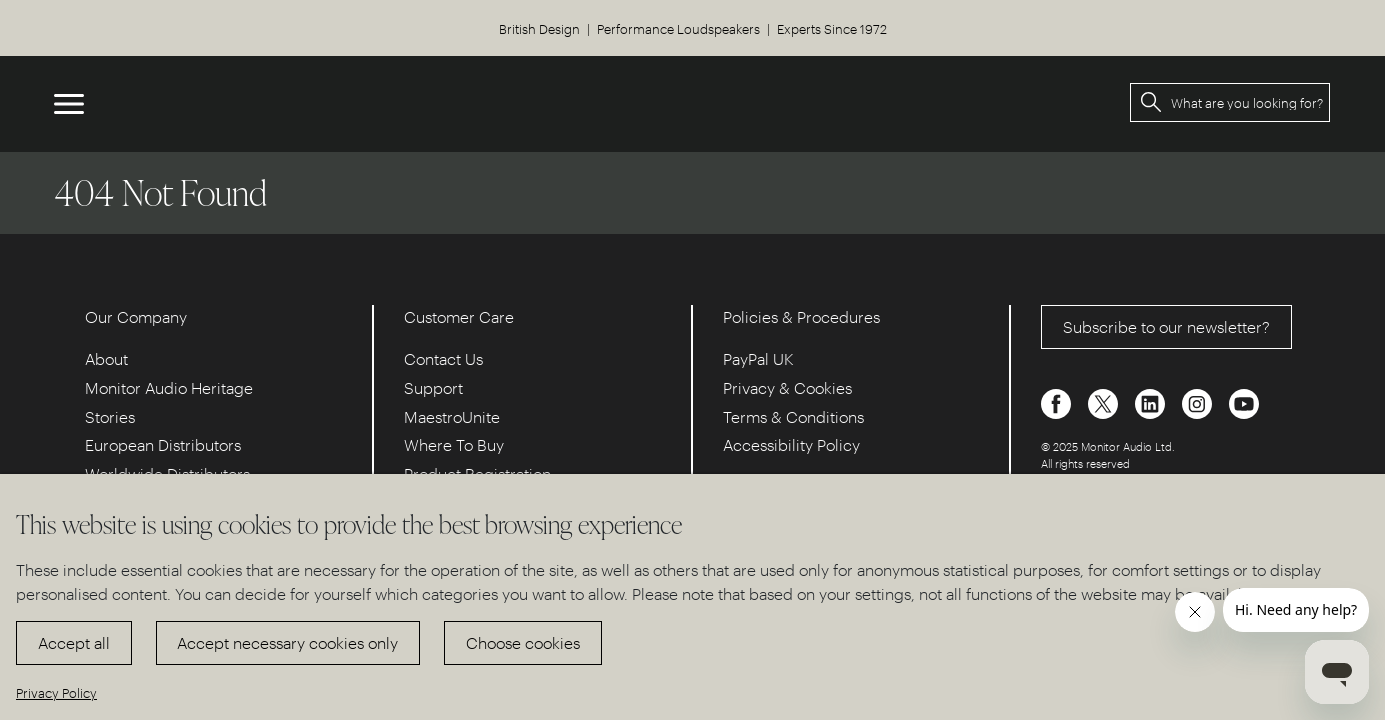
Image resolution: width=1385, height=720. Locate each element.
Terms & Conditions (793, 416)
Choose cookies (523, 642)
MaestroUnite (452, 416)
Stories (110, 416)
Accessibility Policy (791, 444)
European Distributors (163, 444)
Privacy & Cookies (787, 387)
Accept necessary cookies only (287, 642)
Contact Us (443, 358)
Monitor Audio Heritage (169, 387)
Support (433, 387)
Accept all (74, 642)
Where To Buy (454, 444)
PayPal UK (758, 358)
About (106, 358)
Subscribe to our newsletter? (1166, 326)
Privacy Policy (56, 692)
